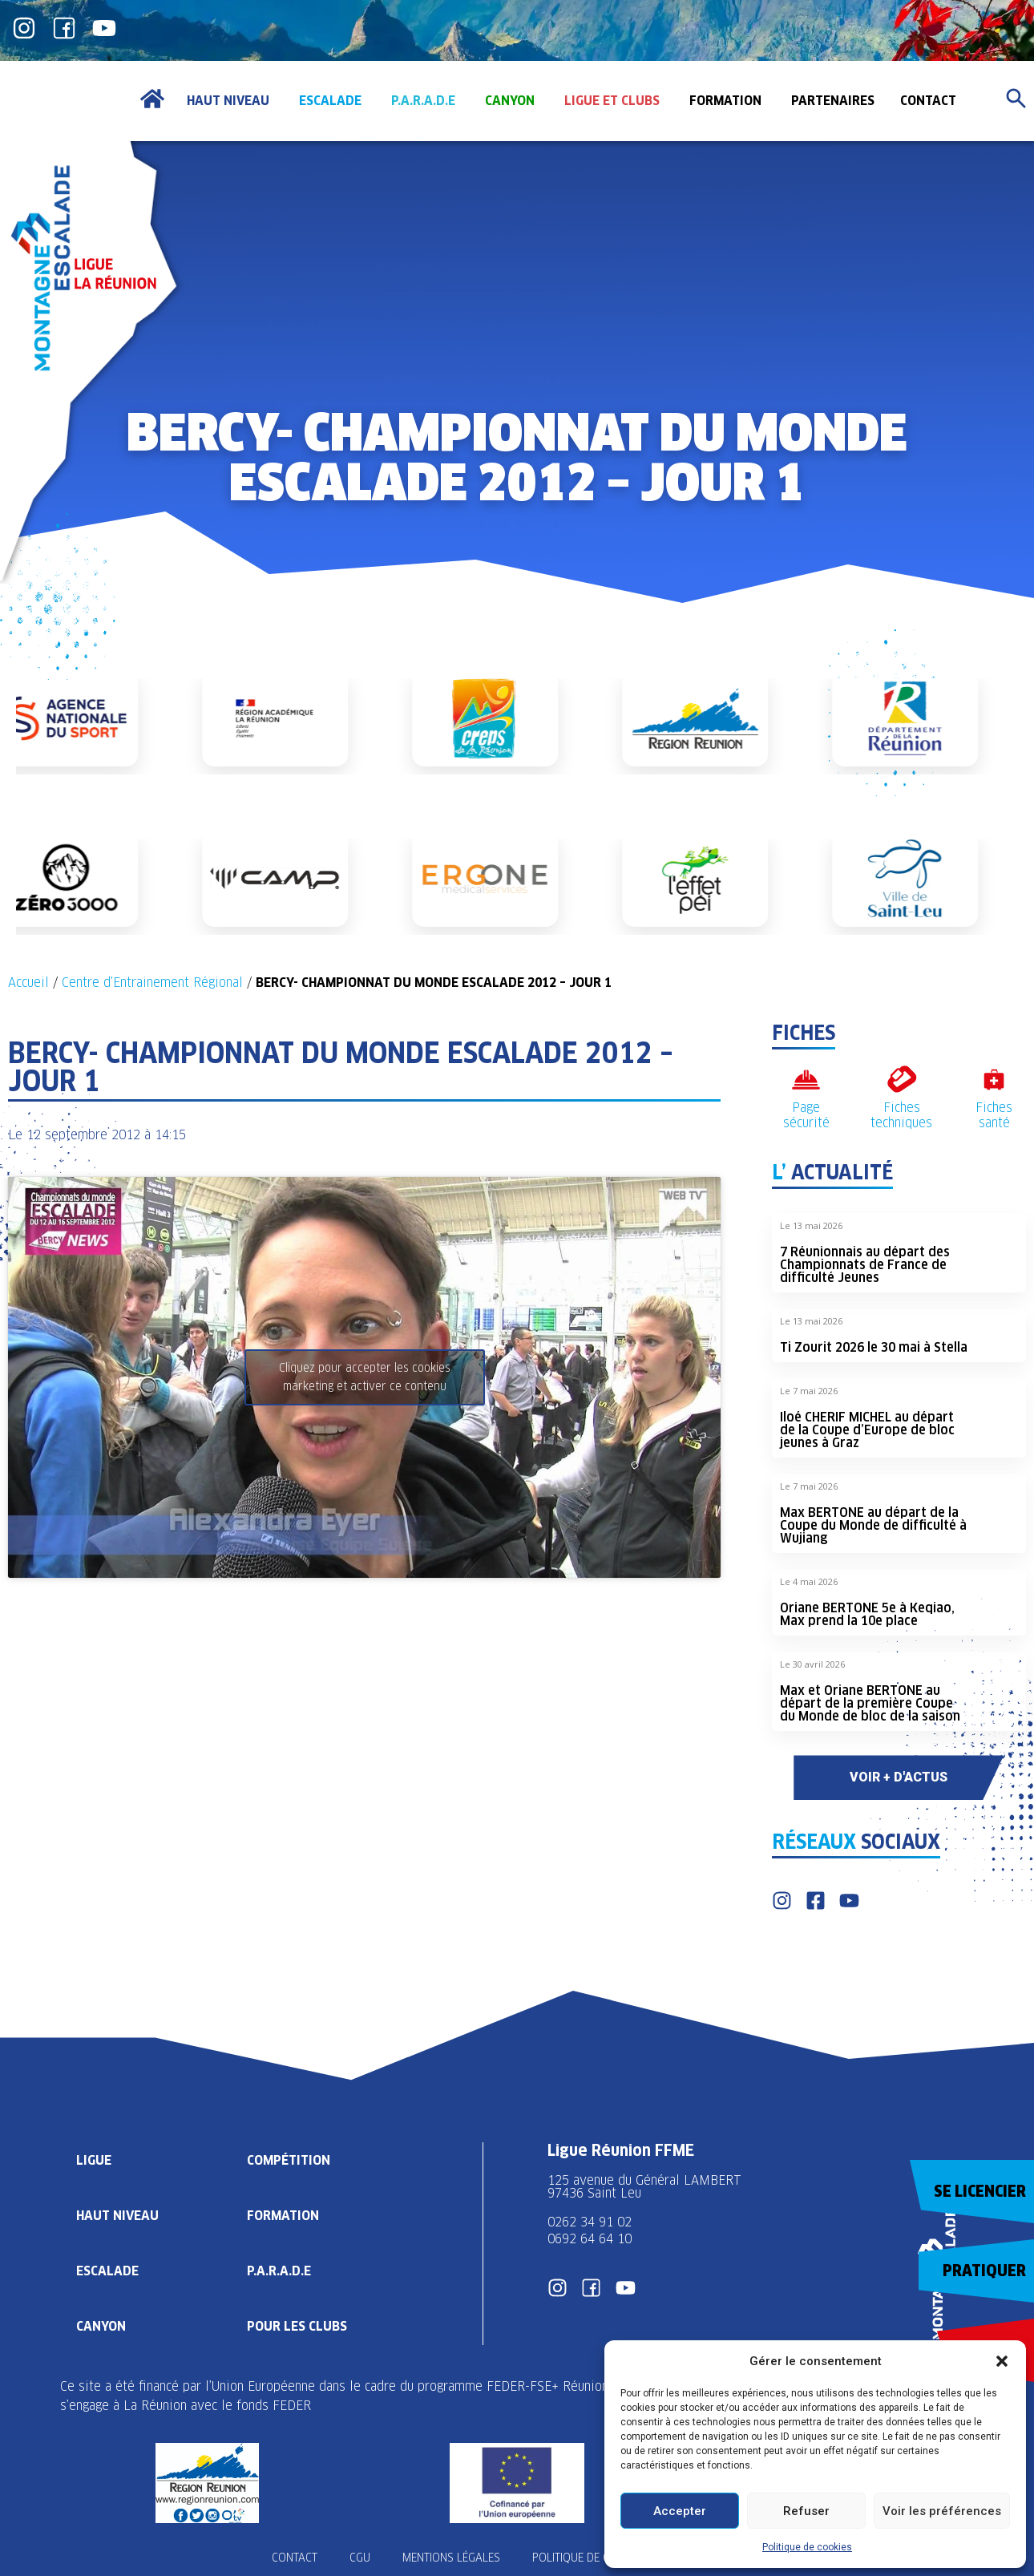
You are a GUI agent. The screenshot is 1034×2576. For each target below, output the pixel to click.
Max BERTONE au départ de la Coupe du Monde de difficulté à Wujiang (873, 1525)
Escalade (107, 2271)
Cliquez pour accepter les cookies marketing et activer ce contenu (364, 1377)
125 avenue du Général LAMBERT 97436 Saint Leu (646, 2187)
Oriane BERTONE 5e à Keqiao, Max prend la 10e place (867, 1614)
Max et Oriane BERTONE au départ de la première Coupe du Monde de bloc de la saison (870, 1703)
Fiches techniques (901, 1115)
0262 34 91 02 (589, 2222)
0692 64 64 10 (589, 2238)
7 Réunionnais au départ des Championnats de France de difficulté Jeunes (865, 1265)
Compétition (288, 2160)
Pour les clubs (297, 2326)
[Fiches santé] (994, 1080)
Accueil (28, 982)
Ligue (93, 2160)
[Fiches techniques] (901, 1080)
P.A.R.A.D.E (279, 2271)
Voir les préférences (942, 2511)
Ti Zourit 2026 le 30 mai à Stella (873, 1347)
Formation (283, 2215)
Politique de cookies (807, 2547)
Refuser (806, 2511)
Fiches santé (993, 1115)
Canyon (101, 2326)
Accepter (679, 2511)
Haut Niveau (117, 2215)
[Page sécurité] (806, 1080)
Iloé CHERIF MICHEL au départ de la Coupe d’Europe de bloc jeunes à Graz (867, 1430)
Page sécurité (806, 1115)
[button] (1002, 2361)
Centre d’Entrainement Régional (152, 982)
